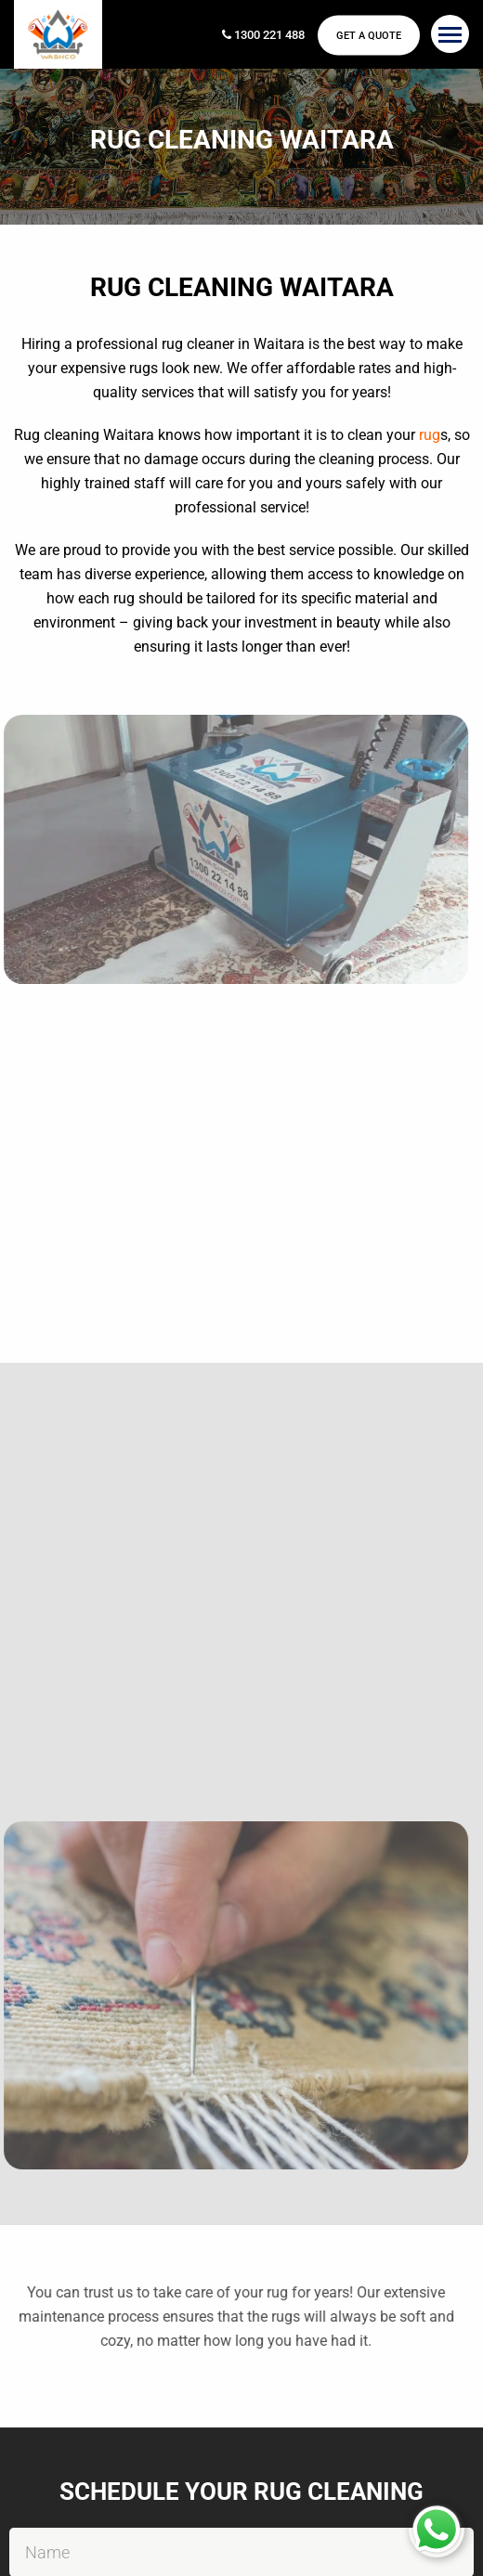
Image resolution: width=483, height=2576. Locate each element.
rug (429, 435)
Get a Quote (368, 36)
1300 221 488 (263, 35)
